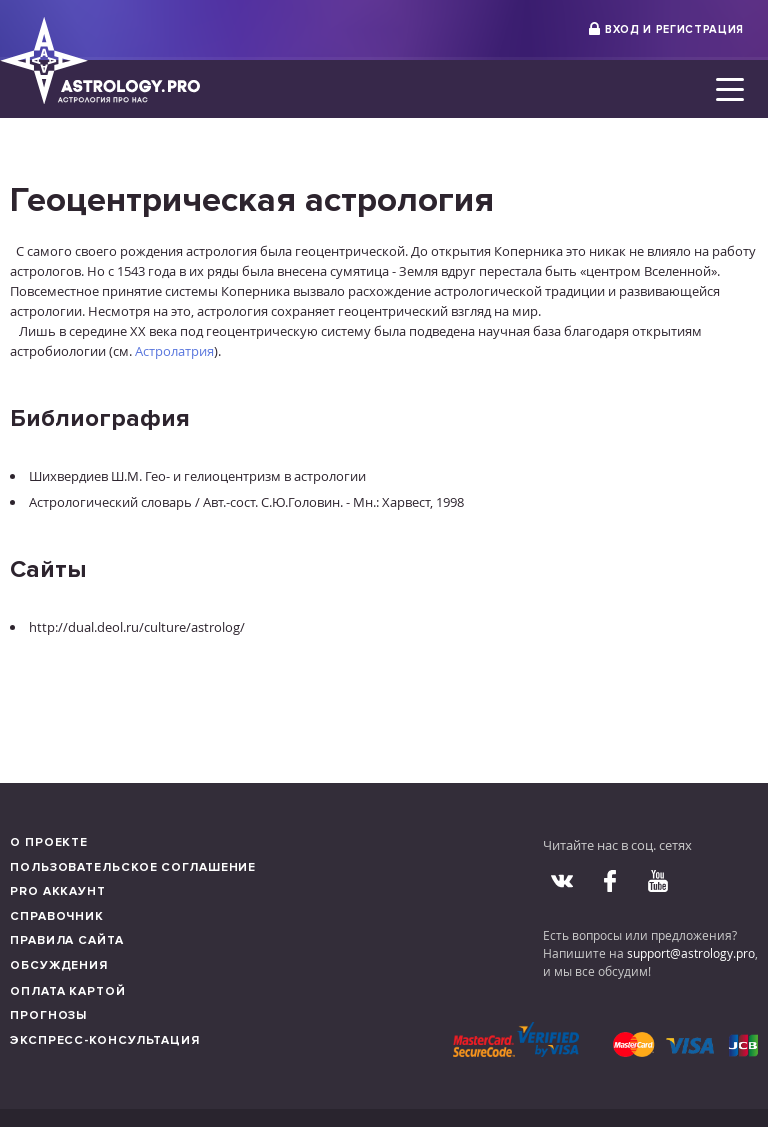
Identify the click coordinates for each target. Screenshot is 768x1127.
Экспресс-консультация (105, 1040)
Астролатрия (174, 351)
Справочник (57, 916)
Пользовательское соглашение (133, 867)
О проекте (49, 842)
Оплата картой (68, 991)
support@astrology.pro (691, 953)
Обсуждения (59, 965)
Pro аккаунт (58, 891)
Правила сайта (67, 940)
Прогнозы (48, 1015)
